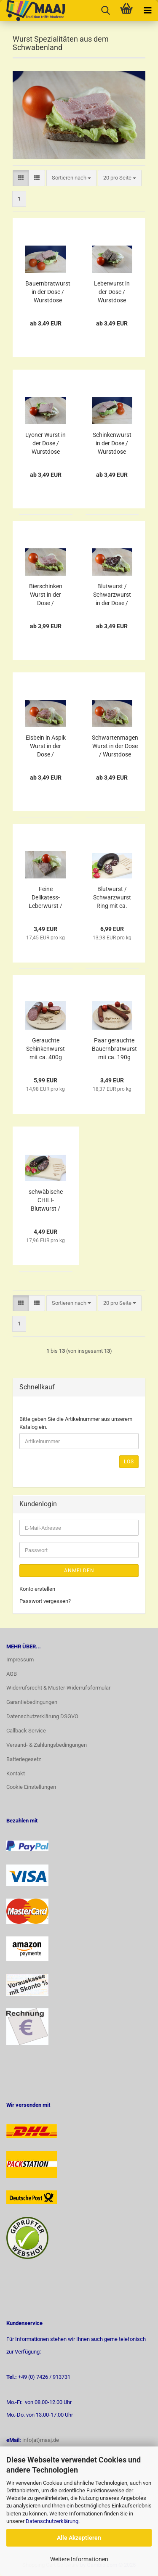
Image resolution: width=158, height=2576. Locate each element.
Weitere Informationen (79, 2559)
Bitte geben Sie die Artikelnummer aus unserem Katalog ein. (75, 1423)
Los (129, 1462)
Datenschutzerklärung (52, 2521)
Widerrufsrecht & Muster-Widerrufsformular (58, 1688)
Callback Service (26, 1730)
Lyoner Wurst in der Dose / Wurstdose (45, 443)
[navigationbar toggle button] (147, 10)
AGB (11, 1674)
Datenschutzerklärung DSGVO (42, 1716)
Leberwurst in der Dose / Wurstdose (112, 292)
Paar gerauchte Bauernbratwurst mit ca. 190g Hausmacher (114, 1049)
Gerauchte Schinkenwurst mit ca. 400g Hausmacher (45, 1049)
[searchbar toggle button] (105, 10)
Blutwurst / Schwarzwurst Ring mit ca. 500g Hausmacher (112, 898)
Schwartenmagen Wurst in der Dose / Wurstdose (115, 746)
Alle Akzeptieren (79, 2537)
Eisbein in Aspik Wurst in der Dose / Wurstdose (46, 746)
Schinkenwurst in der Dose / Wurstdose (112, 443)
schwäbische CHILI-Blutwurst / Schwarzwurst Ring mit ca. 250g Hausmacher (45, 1200)
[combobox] (71, 178)
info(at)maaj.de (40, 2440)
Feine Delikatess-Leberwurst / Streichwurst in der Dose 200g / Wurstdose (45, 898)
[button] (21, 178)
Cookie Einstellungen (31, 1787)
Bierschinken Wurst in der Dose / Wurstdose (45, 595)
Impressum (20, 1659)
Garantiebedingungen (31, 1702)
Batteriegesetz (23, 1759)
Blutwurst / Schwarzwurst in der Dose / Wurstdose (112, 595)
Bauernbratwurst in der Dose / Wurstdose (47, 292)
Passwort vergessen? (45, 1601)
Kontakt (15, 1773)
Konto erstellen (37, 1589)
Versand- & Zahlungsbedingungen (46, 1745)
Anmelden (79, 1571)
